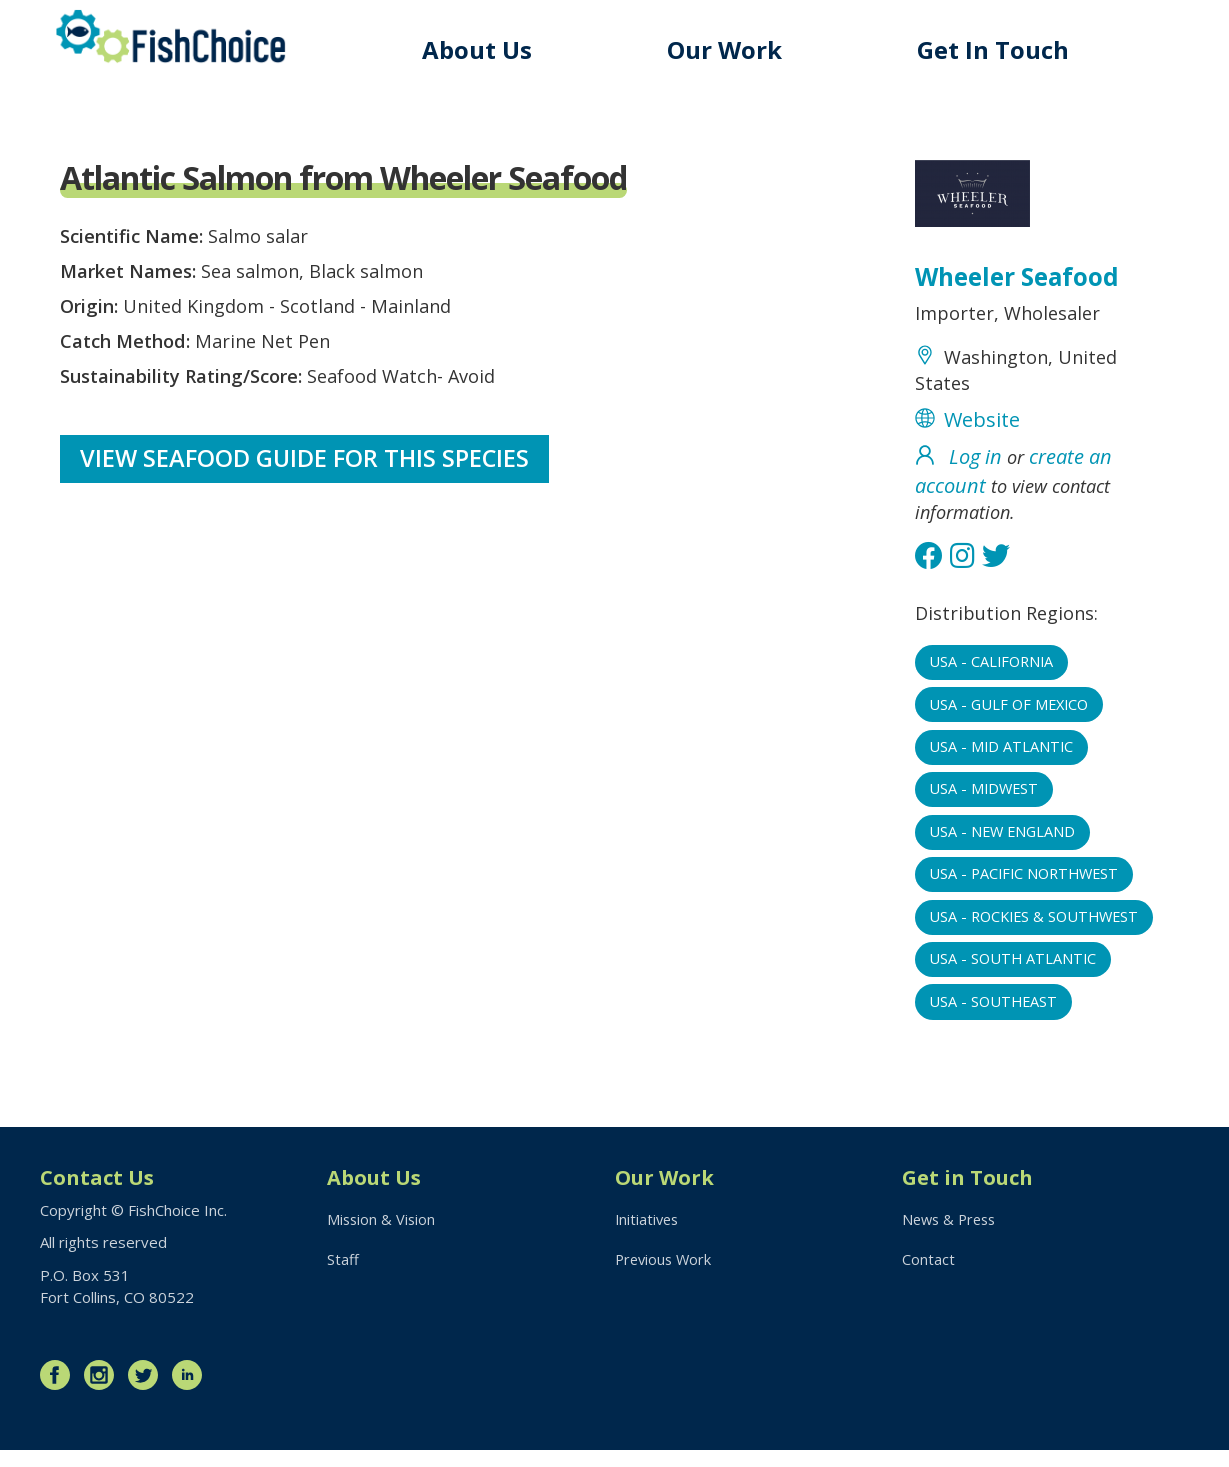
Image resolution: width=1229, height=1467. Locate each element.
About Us (491, 49)
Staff (343, 1279)
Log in (975, 472)
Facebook (60, 1392)
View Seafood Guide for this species (306, 480)
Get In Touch (998, 49)
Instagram (104, 1392)
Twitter (148, 1392)
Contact (928, 1279)
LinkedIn (192, 1392)
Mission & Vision (382, 1237)
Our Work (733, 49)
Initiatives (648, 1237)
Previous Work (665, 1279)
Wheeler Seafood (1021, 280)
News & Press (952, 1237)
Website (982, 433)
